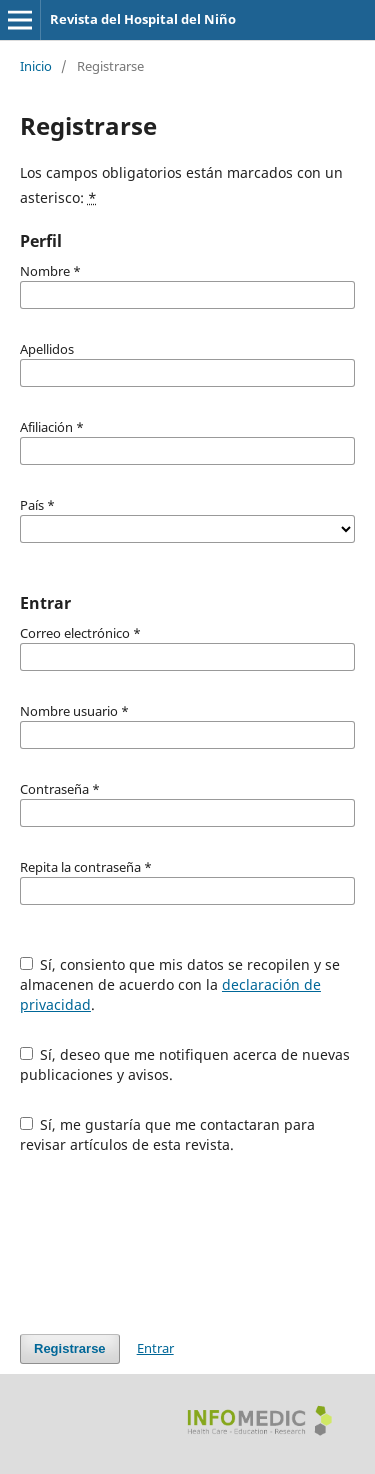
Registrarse (70, 1348)
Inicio (36, 66)
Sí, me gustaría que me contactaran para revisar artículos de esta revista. (168, 1134)
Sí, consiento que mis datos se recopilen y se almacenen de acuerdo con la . (180, 984)
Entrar (155, 1348)
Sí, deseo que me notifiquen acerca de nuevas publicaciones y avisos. (185, 1064)
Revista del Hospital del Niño (143, 19)
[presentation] (172, 1244)
